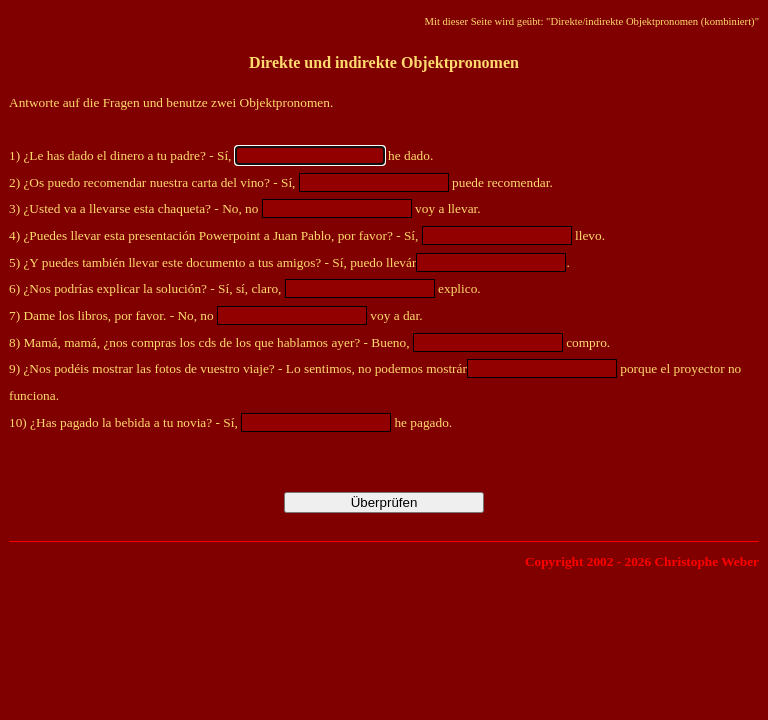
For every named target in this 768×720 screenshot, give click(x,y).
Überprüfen (384, 502)
